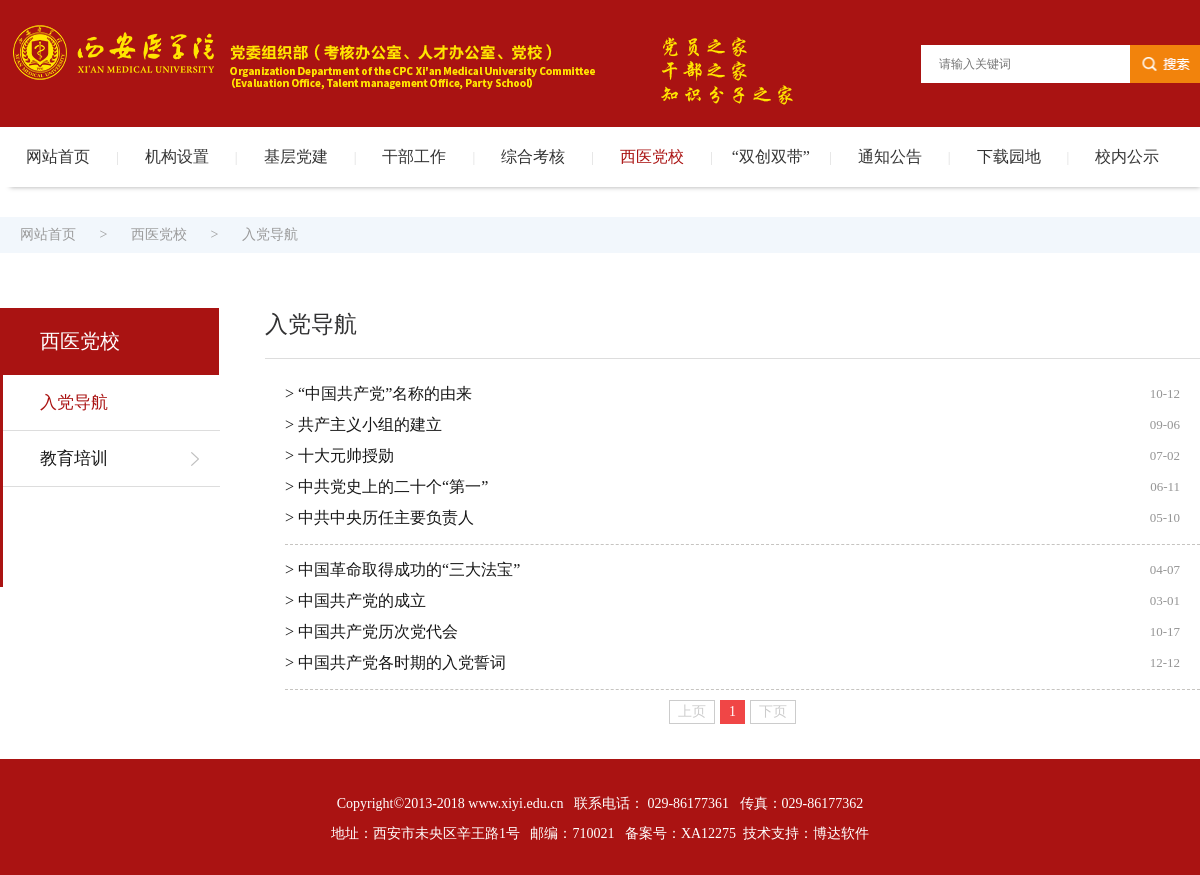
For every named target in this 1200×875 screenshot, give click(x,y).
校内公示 (1127, 156)
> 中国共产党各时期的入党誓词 (395, 662)
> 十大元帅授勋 (339, 455)
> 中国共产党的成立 (355, 600)
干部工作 (414, 156)
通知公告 (890, 156)
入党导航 (270, 234)
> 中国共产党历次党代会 (371, 631)
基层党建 (296, 156)
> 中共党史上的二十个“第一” (386, 486)
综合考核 (533, 156)
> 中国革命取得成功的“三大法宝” (402, 569)
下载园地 (1009, 156)
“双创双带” (771, 156)
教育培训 (74, 458)
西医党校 (652, 156)
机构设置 (177, 156)
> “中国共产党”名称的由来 (378, 393)
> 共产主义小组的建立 (363, 424)
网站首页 (58, 156)
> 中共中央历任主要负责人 (379, 517)
